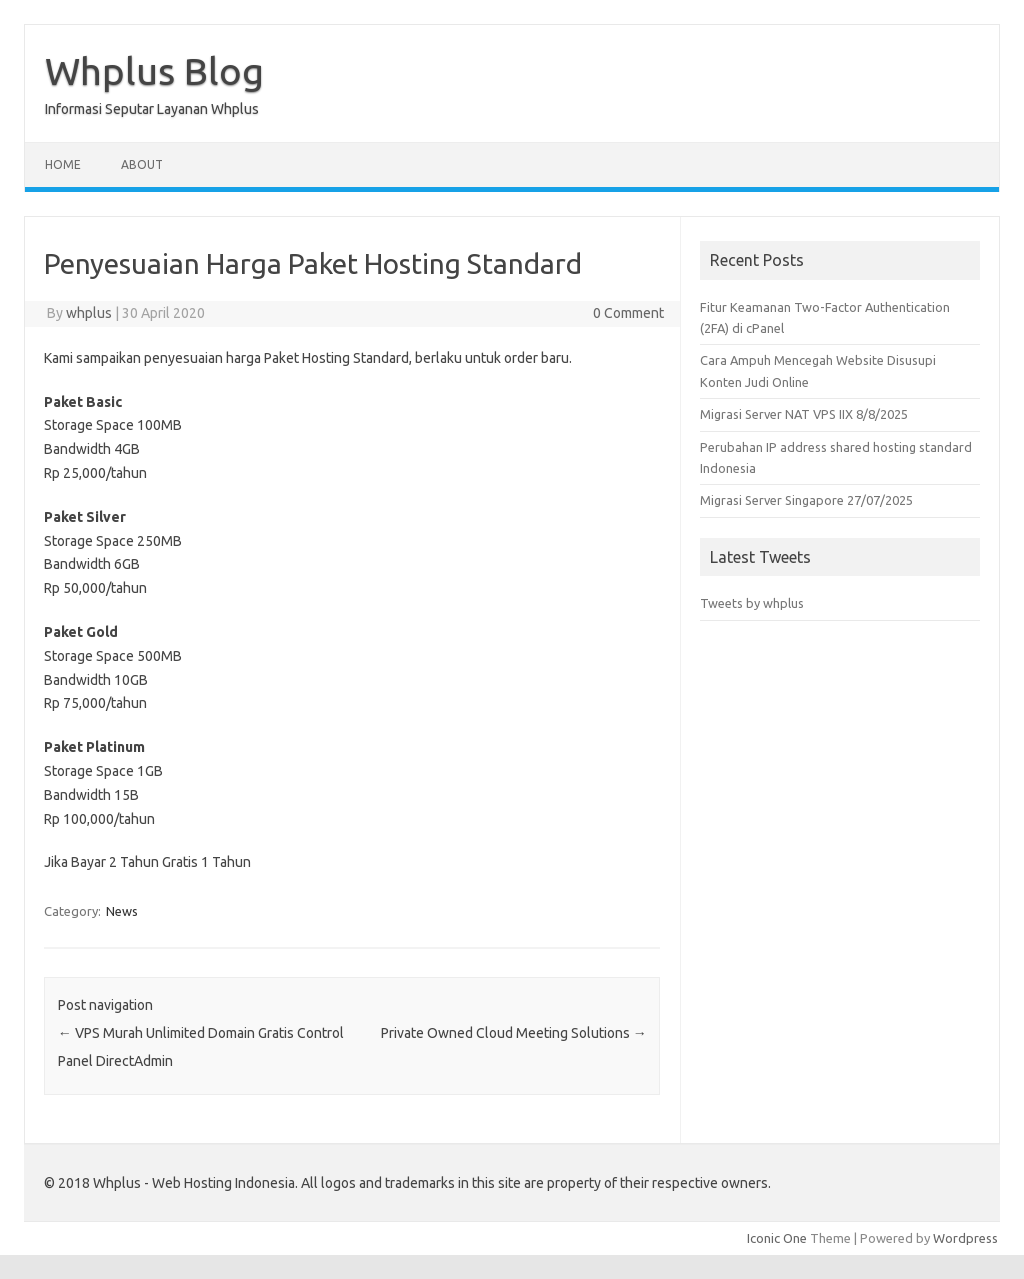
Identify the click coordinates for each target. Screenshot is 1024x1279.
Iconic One (777, 1238)
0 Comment (628, 313)
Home (63, 164)
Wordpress (965, 1238)
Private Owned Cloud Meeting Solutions (514, 1033)
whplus (89, 313)
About (142, 164)
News (122, 911)
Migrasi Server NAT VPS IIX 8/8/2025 (804, 414)
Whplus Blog (154, 71)
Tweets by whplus (752, 603)
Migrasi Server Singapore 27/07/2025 (806, 500)
